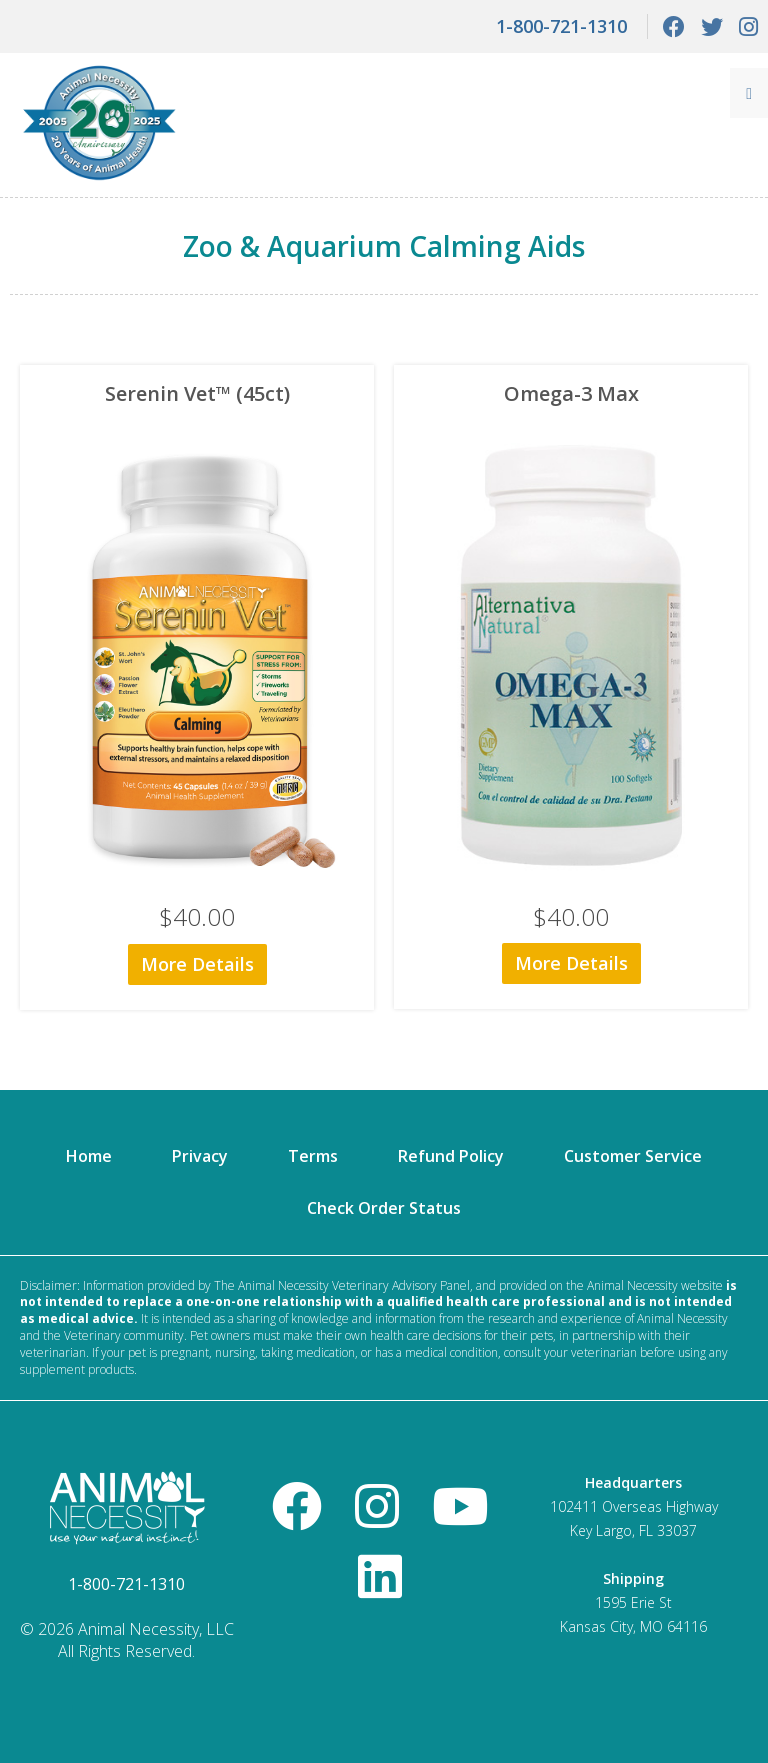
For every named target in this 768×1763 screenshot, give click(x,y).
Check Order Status (384, 1208)
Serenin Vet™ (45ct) (197, 393)
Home (89, 1156)
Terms (313, 1156)
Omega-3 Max (571, 393)
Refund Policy (451, 1156)
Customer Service (633, 1156)
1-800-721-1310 (561, 26)
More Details (197, 964)
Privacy (200, 1156)
